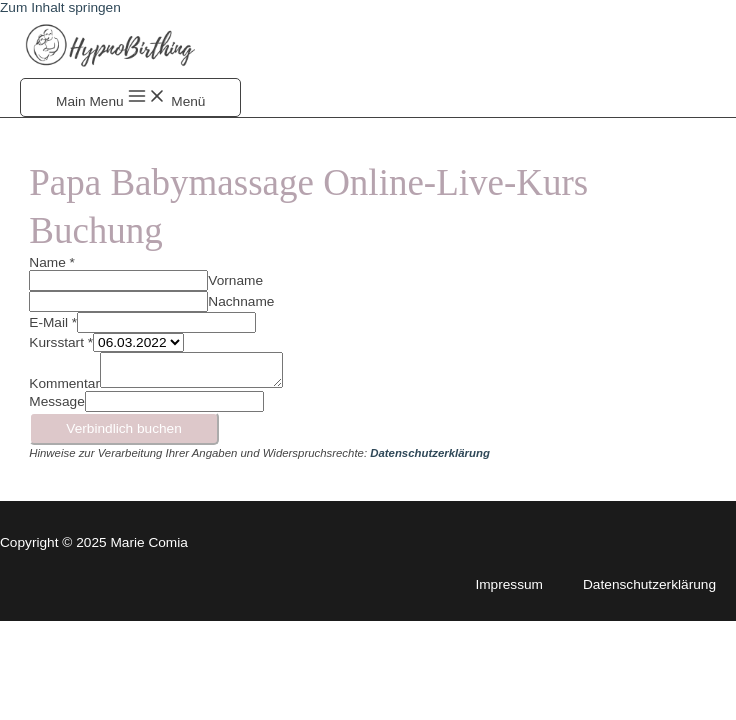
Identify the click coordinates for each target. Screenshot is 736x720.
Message (56, 401)
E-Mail (53, 322)
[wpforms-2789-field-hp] (174, 401)
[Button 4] (130, 97)
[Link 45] (430, 453)
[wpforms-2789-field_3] (118, 280)
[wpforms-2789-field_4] (166, 322)
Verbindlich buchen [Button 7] (124, 428)
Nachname (241, 301)
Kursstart (61, 342)
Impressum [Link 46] (509, 584)
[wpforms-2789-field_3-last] (118, 301)
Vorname (235, 280)
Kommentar (64, 383)
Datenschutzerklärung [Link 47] (649, 584)
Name (52, 262)
